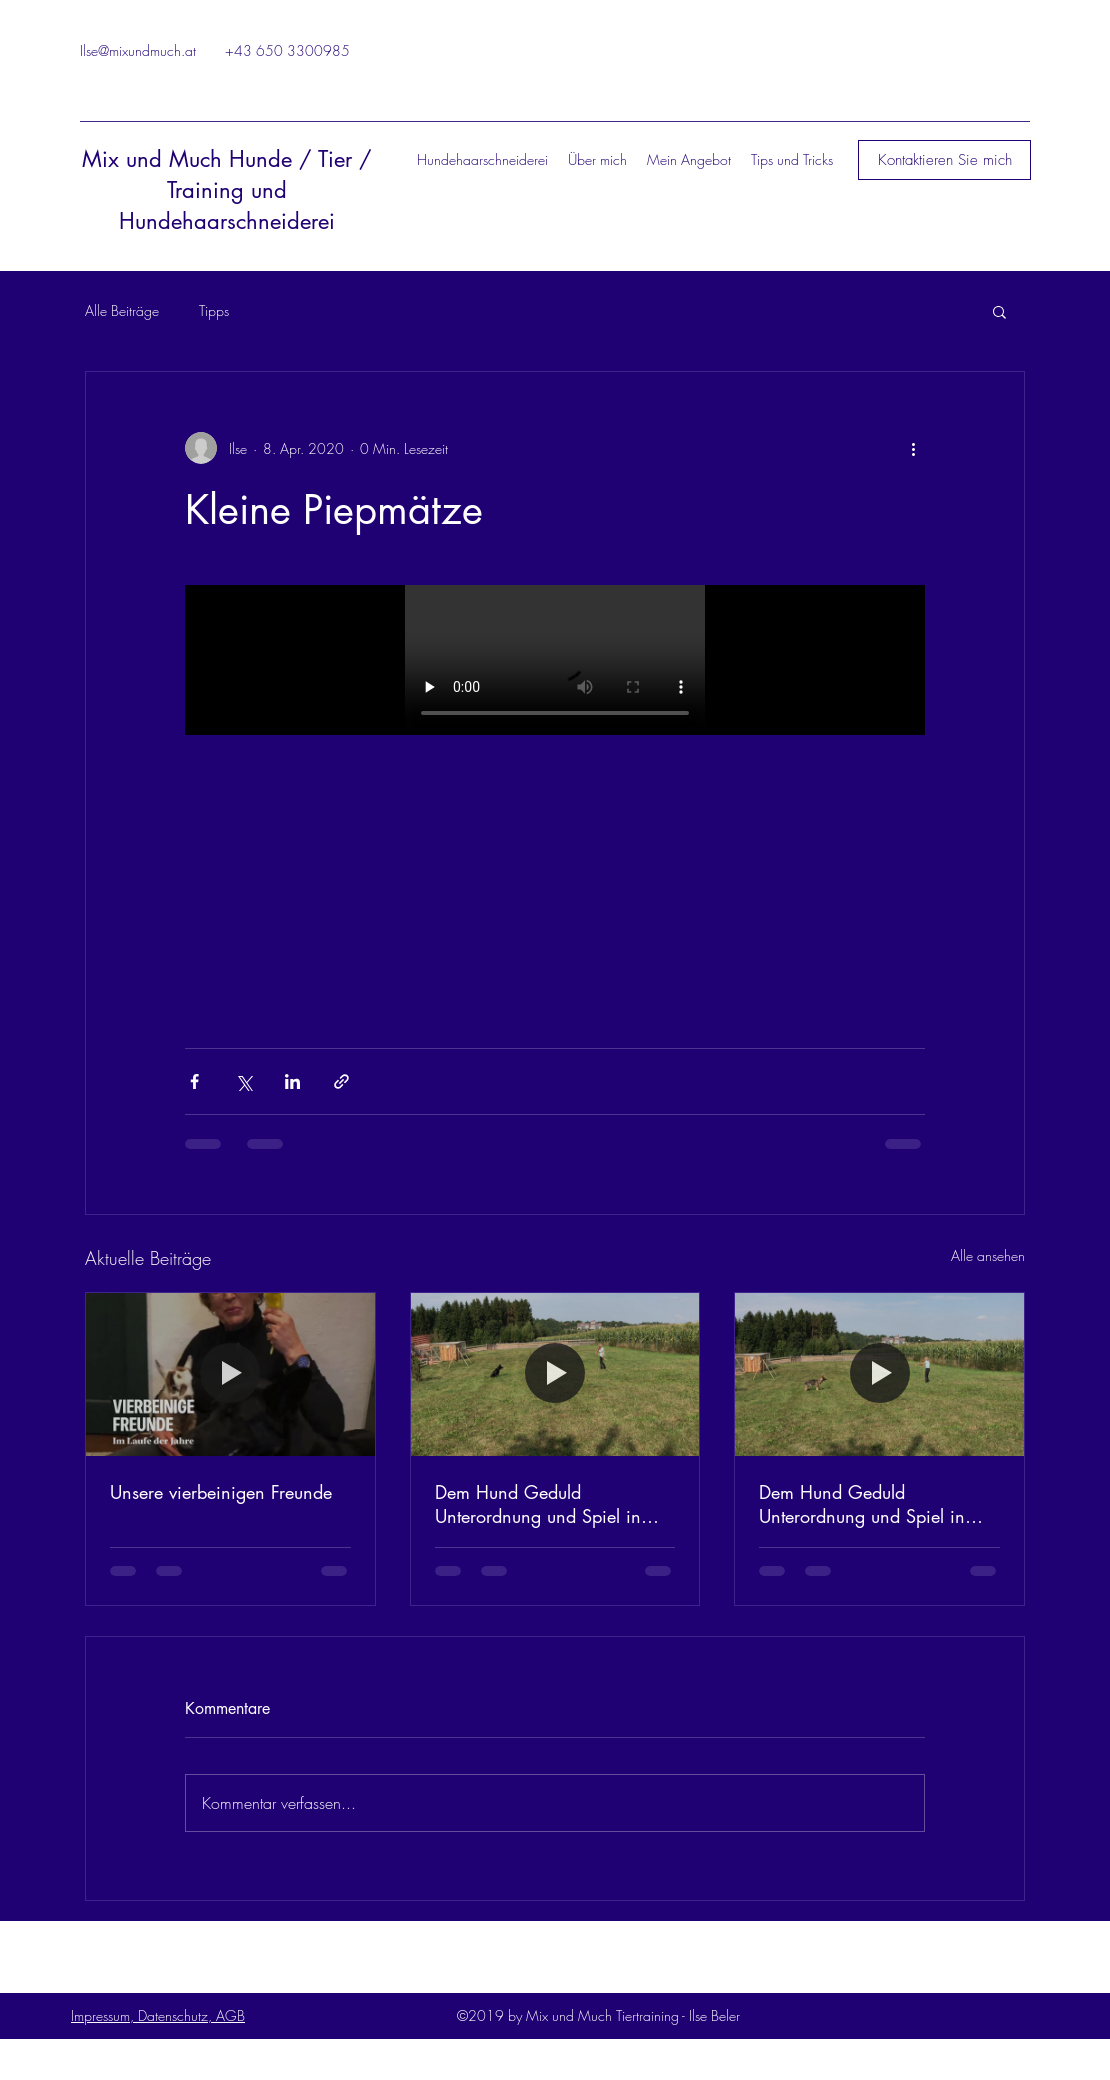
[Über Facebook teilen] (194, 1081)
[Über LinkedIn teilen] (292, 1081)
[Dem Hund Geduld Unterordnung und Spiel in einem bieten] (555, 1374)
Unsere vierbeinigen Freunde (221, 1492)
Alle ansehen (988, 1255)
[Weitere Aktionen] (913, 448)
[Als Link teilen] (341, 1081)
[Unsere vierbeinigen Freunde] (230, 1374)
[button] (944, 160)
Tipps (214, 310)
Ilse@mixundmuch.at (138, 50)
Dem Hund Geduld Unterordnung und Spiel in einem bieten (538, 1504)
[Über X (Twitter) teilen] (243, 1081)
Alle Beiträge (122, 310)
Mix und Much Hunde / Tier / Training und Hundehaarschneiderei (227, 190)
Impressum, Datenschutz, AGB (158, 2015)
